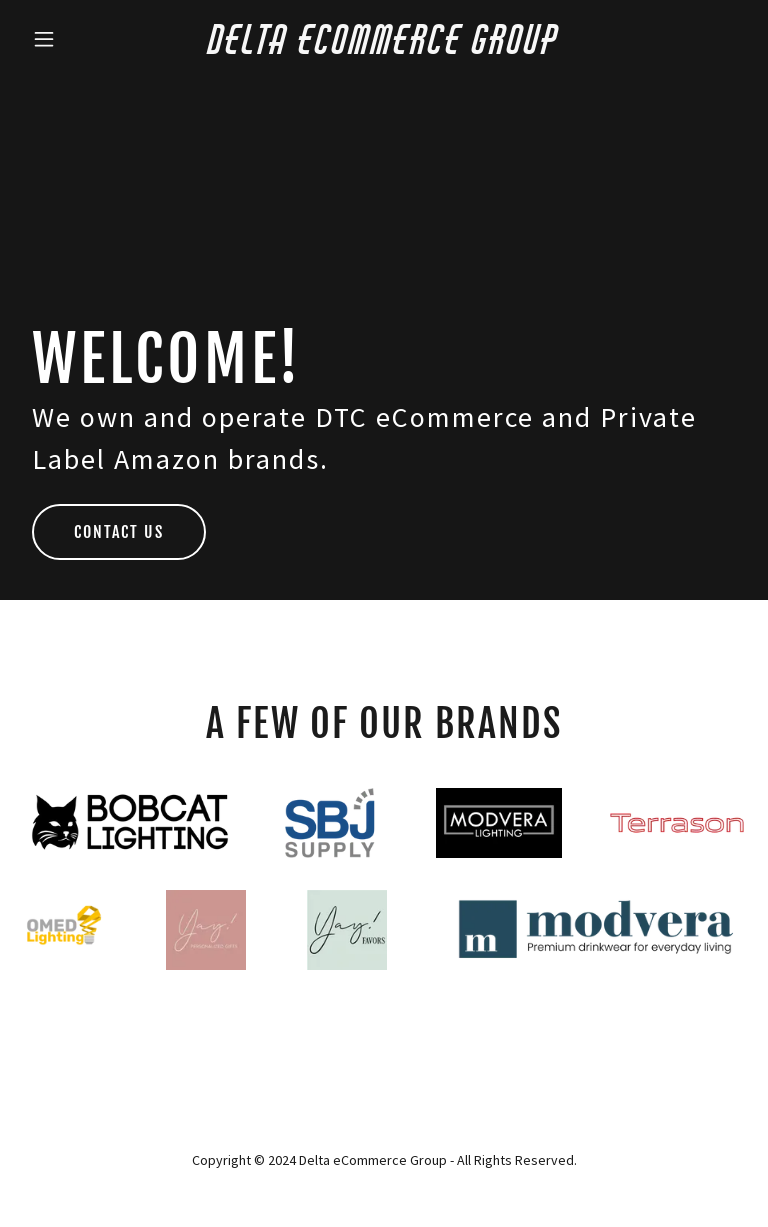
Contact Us (119, 532)
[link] (384, 48)
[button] (78, 39)
